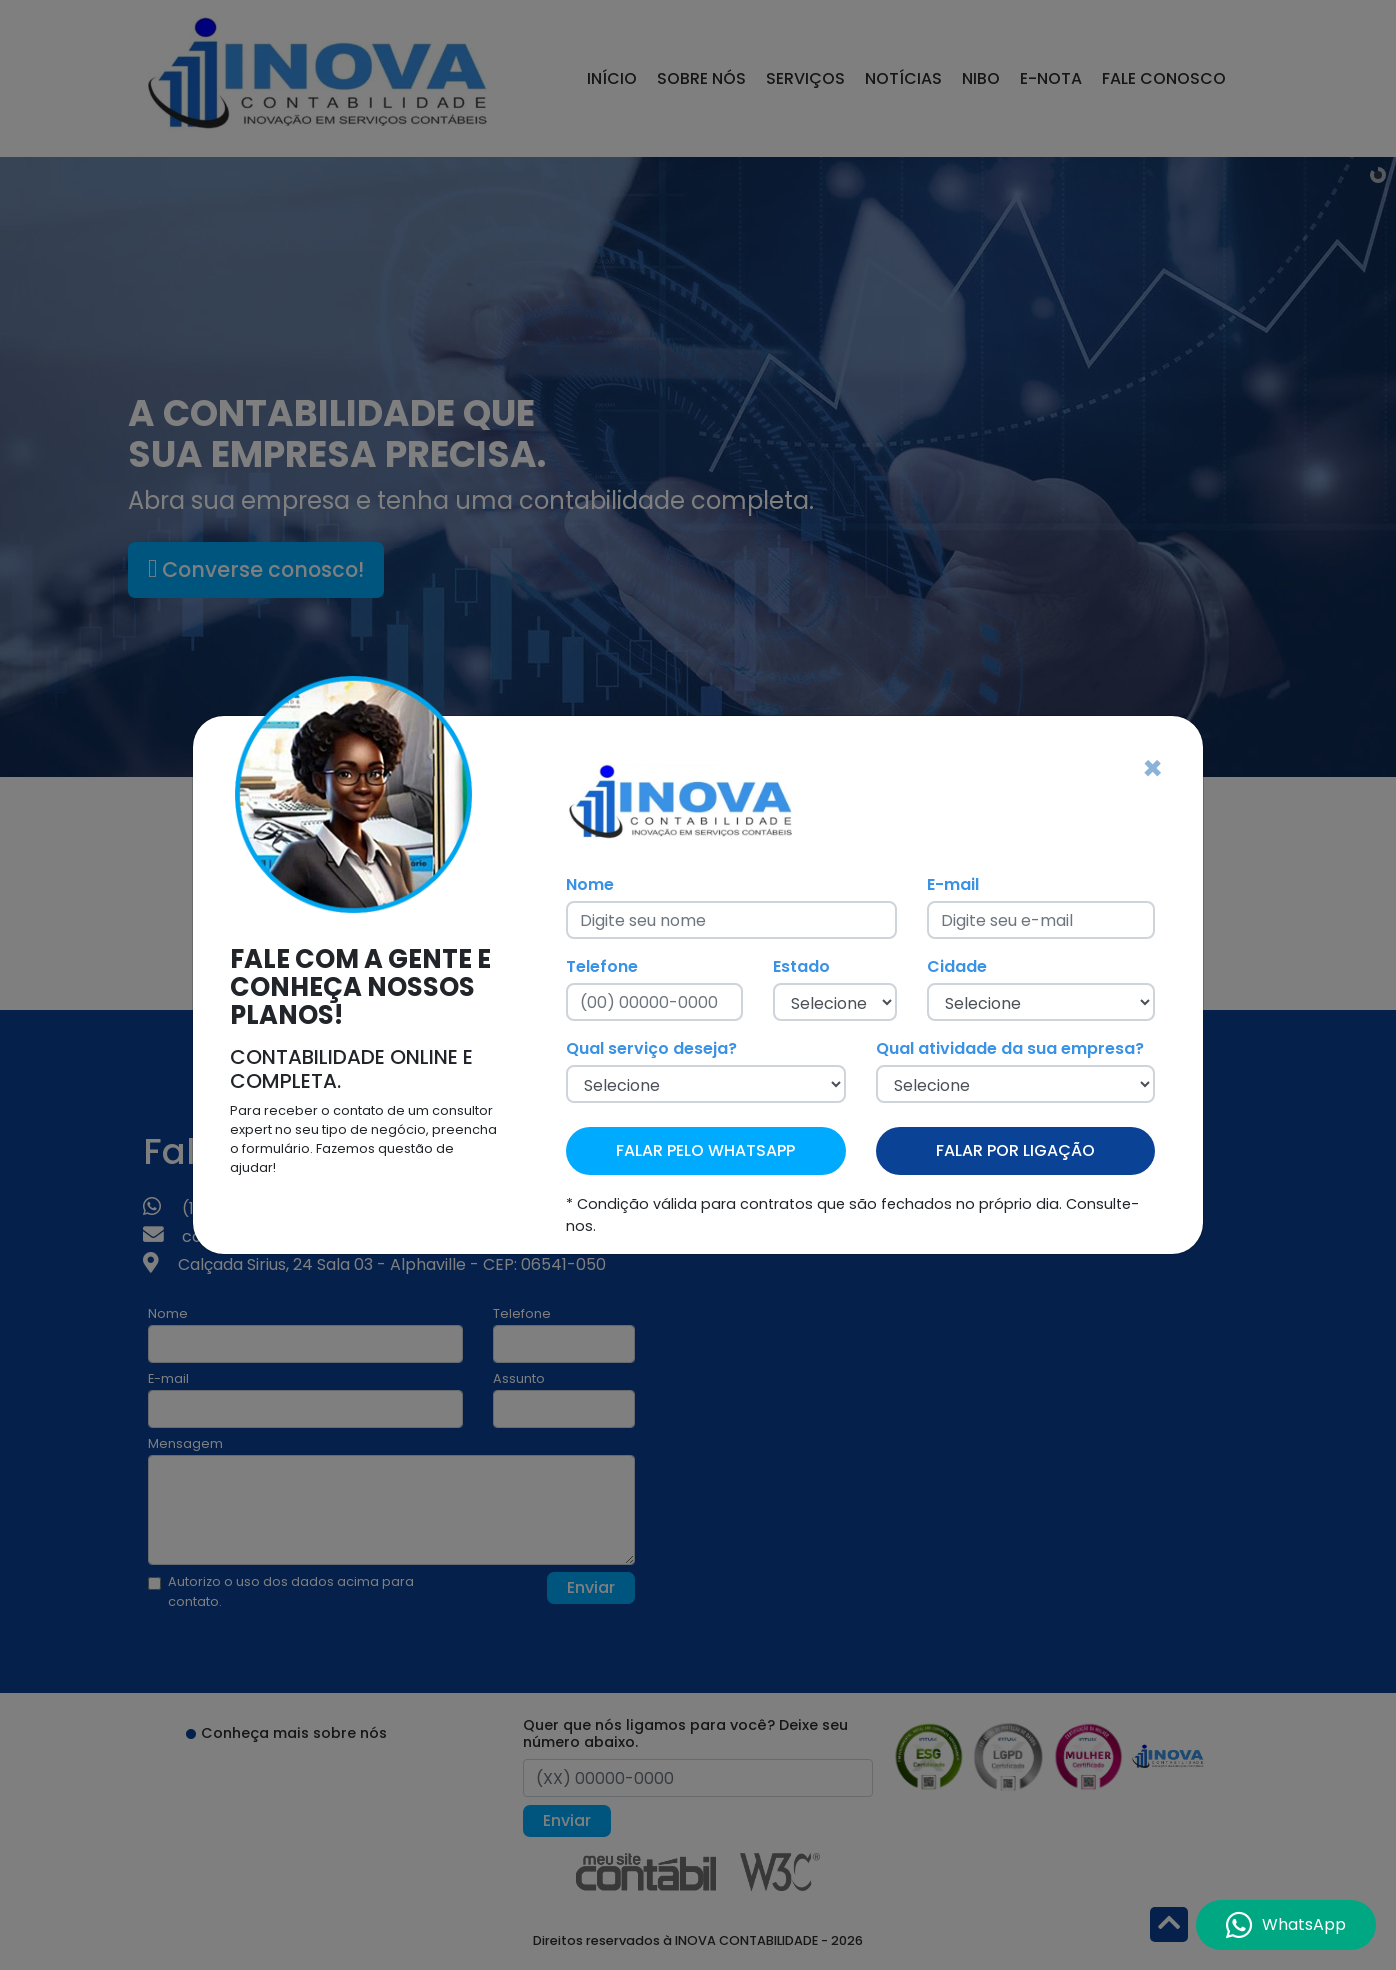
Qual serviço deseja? (651, 1048)
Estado (801, 966)
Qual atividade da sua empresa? (1010, 1048)
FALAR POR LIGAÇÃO (1015, 1150)
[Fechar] (1152, 769)
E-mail (953, 884)
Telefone (602, 966)
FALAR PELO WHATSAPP (705, 1150)
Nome (590, 884)
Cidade (957, 966)
